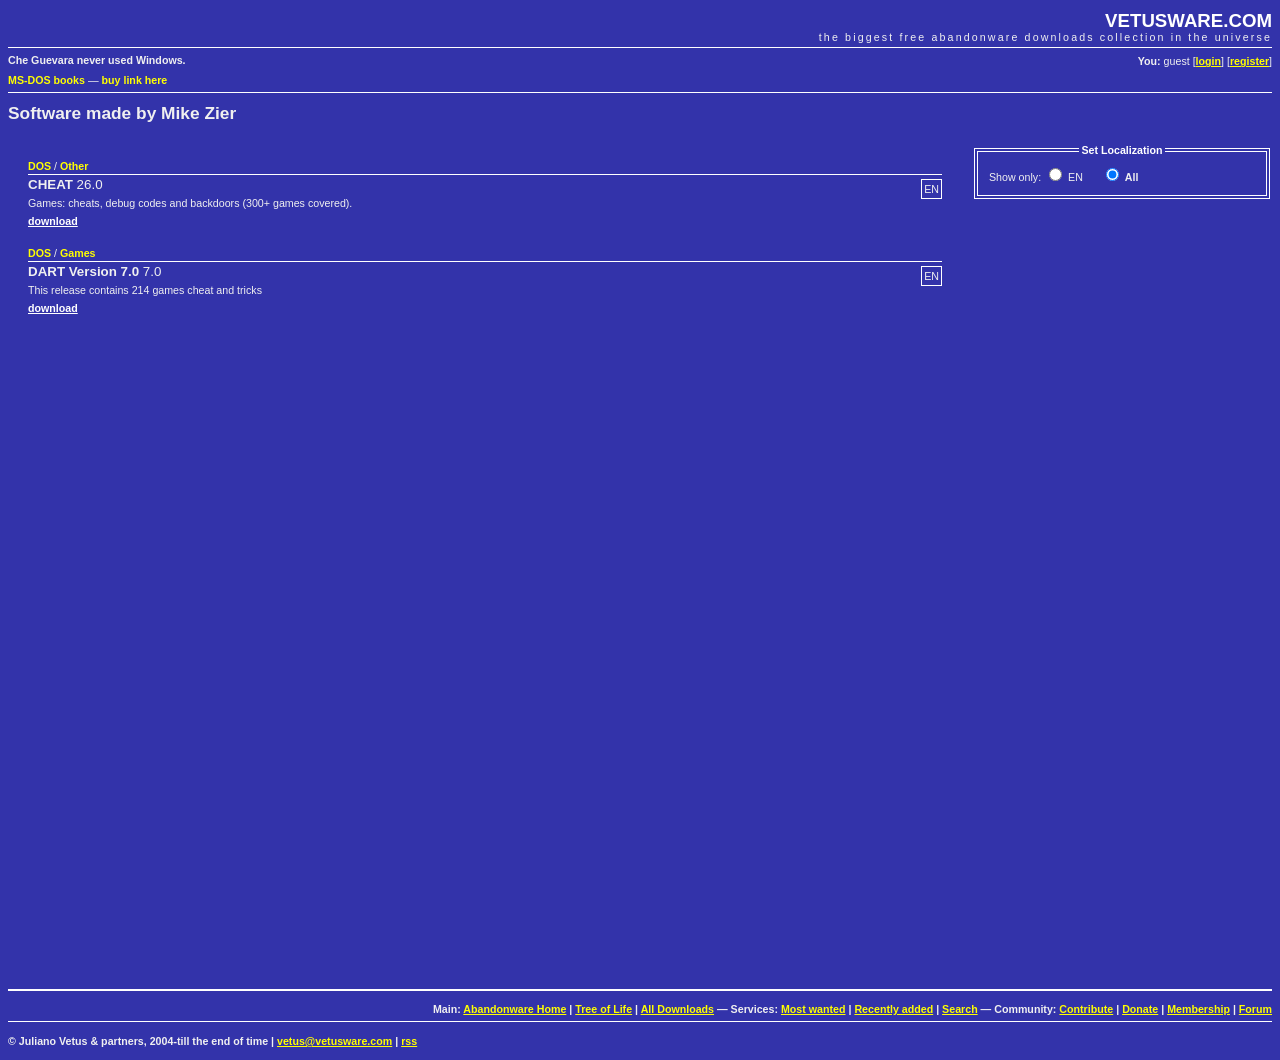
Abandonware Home (514, 1009)
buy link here (135, 80)
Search (960, 1009)
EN (1074, 177)
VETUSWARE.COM (1188, 20)
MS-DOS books (46, 80)
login (1208, 61)
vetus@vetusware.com (334, 1041)
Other (74, 166)
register (1249, 61)
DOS (39, 166)
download (53, 221)
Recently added (893, 1009)
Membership (1198, 1009)
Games (78, 253)
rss (409, 1041)
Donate (1140, 1009)
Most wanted (813, 1009)
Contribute (1086, 1009)
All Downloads (677, 1009)
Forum (1255, 1009)
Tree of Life (603, 1009)
